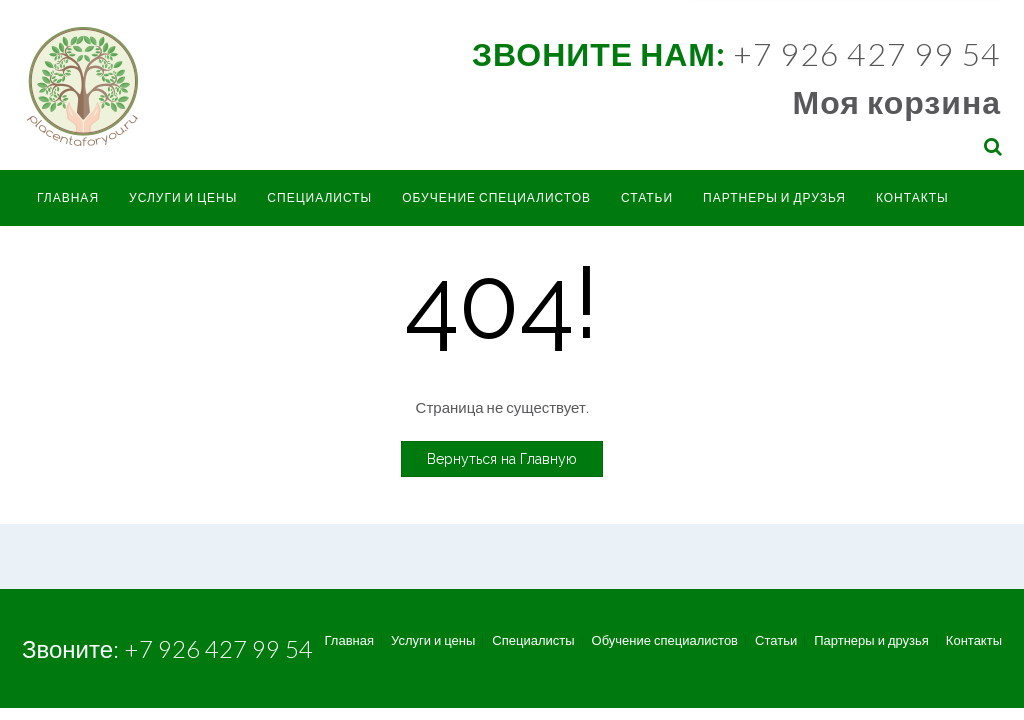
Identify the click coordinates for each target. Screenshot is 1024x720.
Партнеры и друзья (774, 197)
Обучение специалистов (496, 197)
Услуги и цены (183, 197)
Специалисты (319, 197)
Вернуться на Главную (502, 459)
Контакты (912, 197)
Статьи (647, 197)
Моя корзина (897, 101)
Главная (68, 197)
